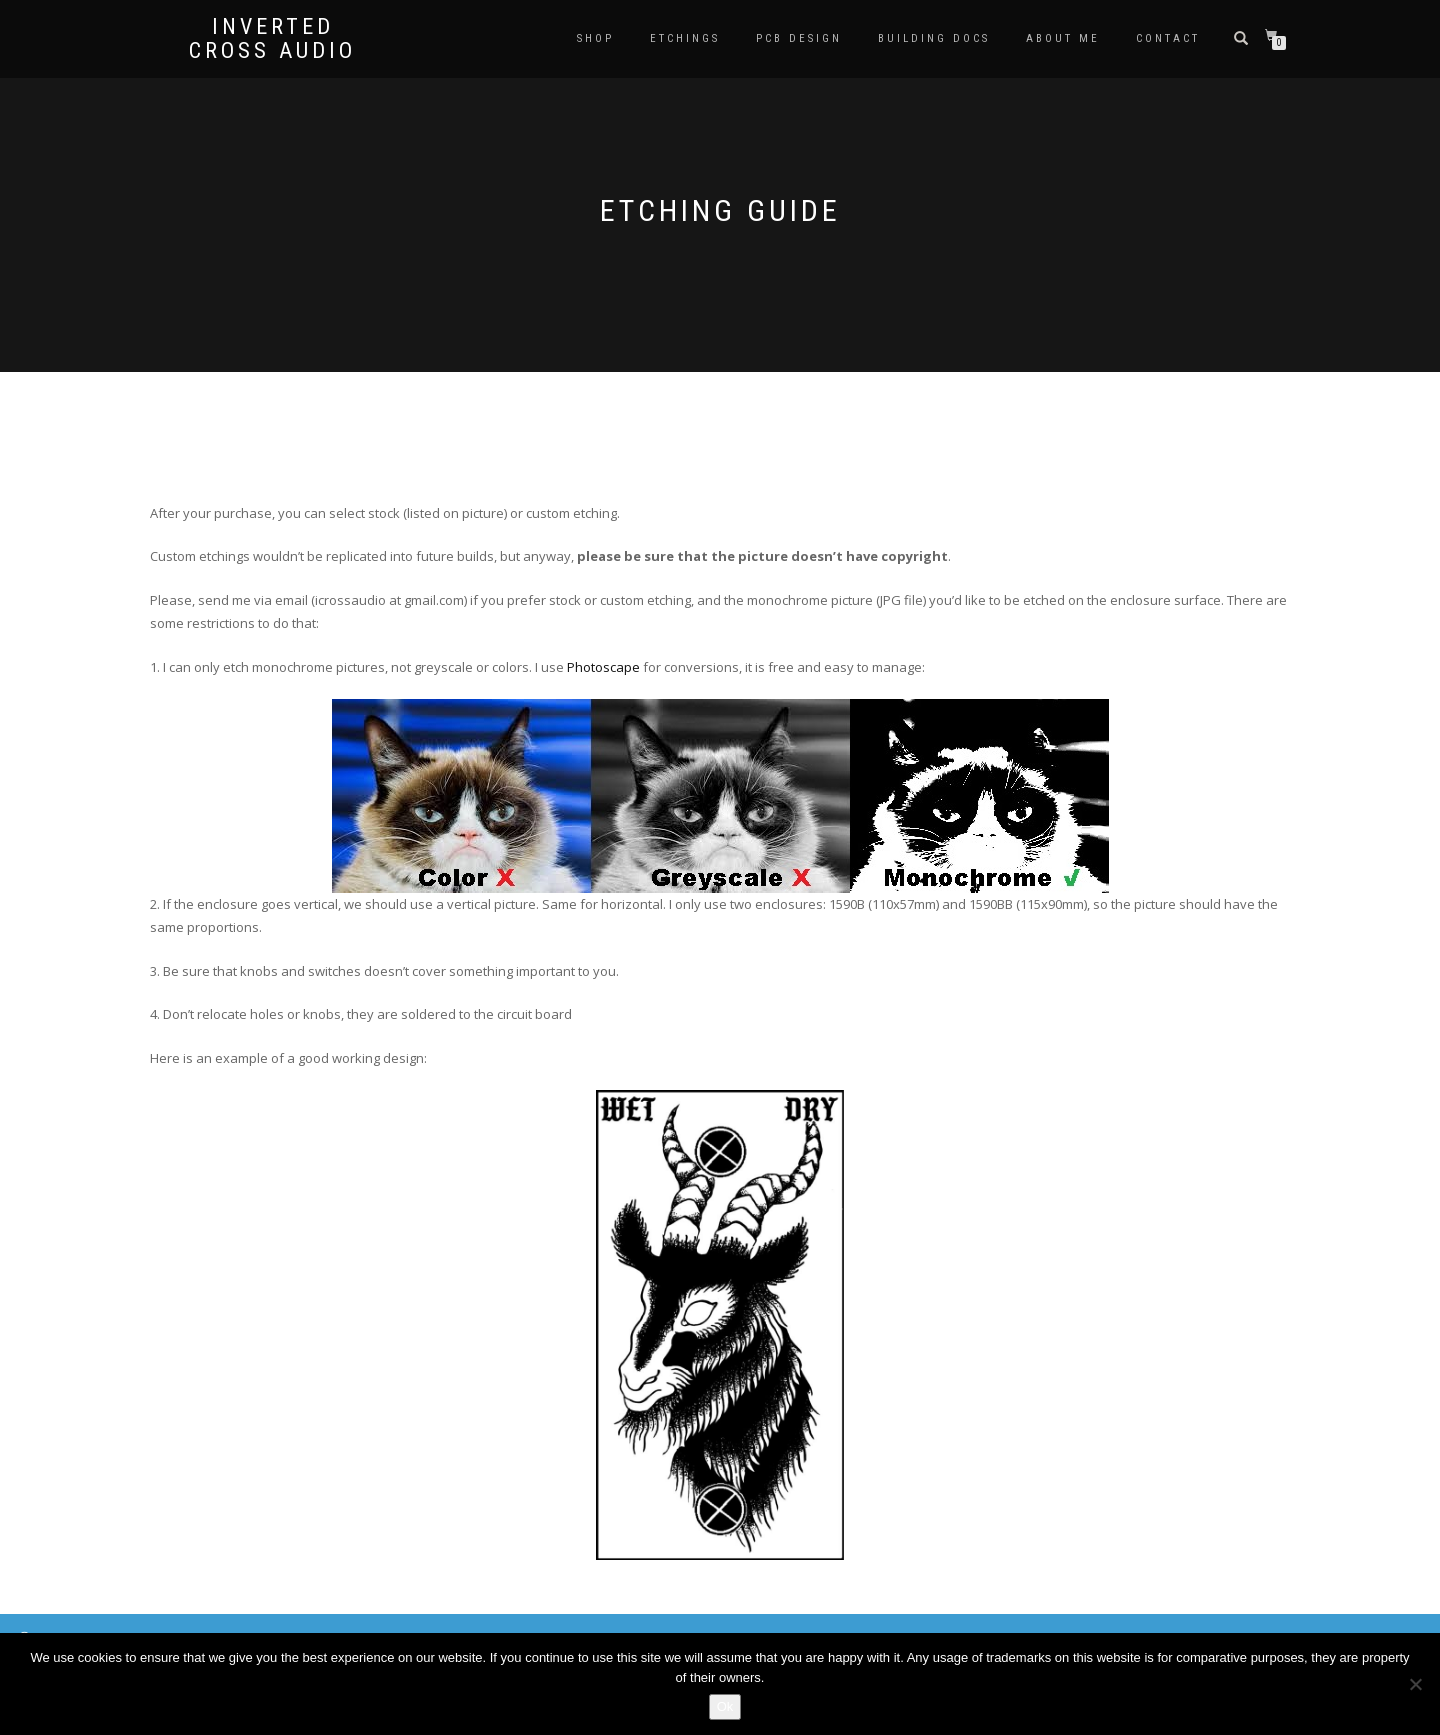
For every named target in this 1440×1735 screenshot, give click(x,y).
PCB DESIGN (799, 38)
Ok (725, 1706)
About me (1063, 38)
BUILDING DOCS (934, 38)
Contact (1168, 38)
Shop (595, 38)
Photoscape (603, 667)
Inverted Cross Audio (272, 39)
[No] (1415, 1684)
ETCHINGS (685, 38)
